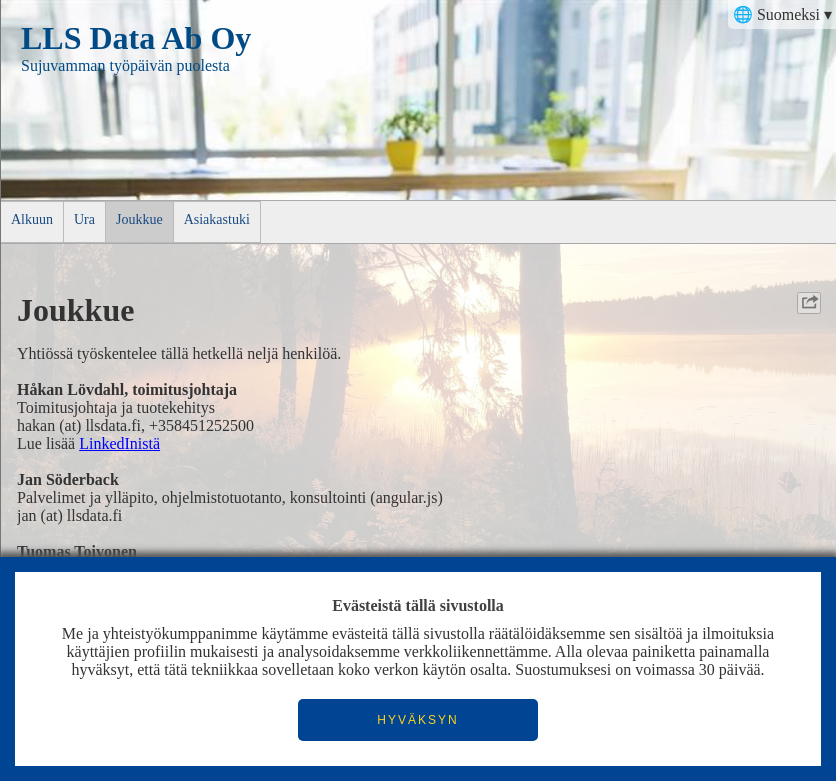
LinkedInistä (119, 443)
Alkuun (32, 219)
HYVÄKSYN (417, 720)
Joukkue (139, 219)
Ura (84, 219)
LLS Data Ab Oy (136, 38)
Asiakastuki (217, 219)
